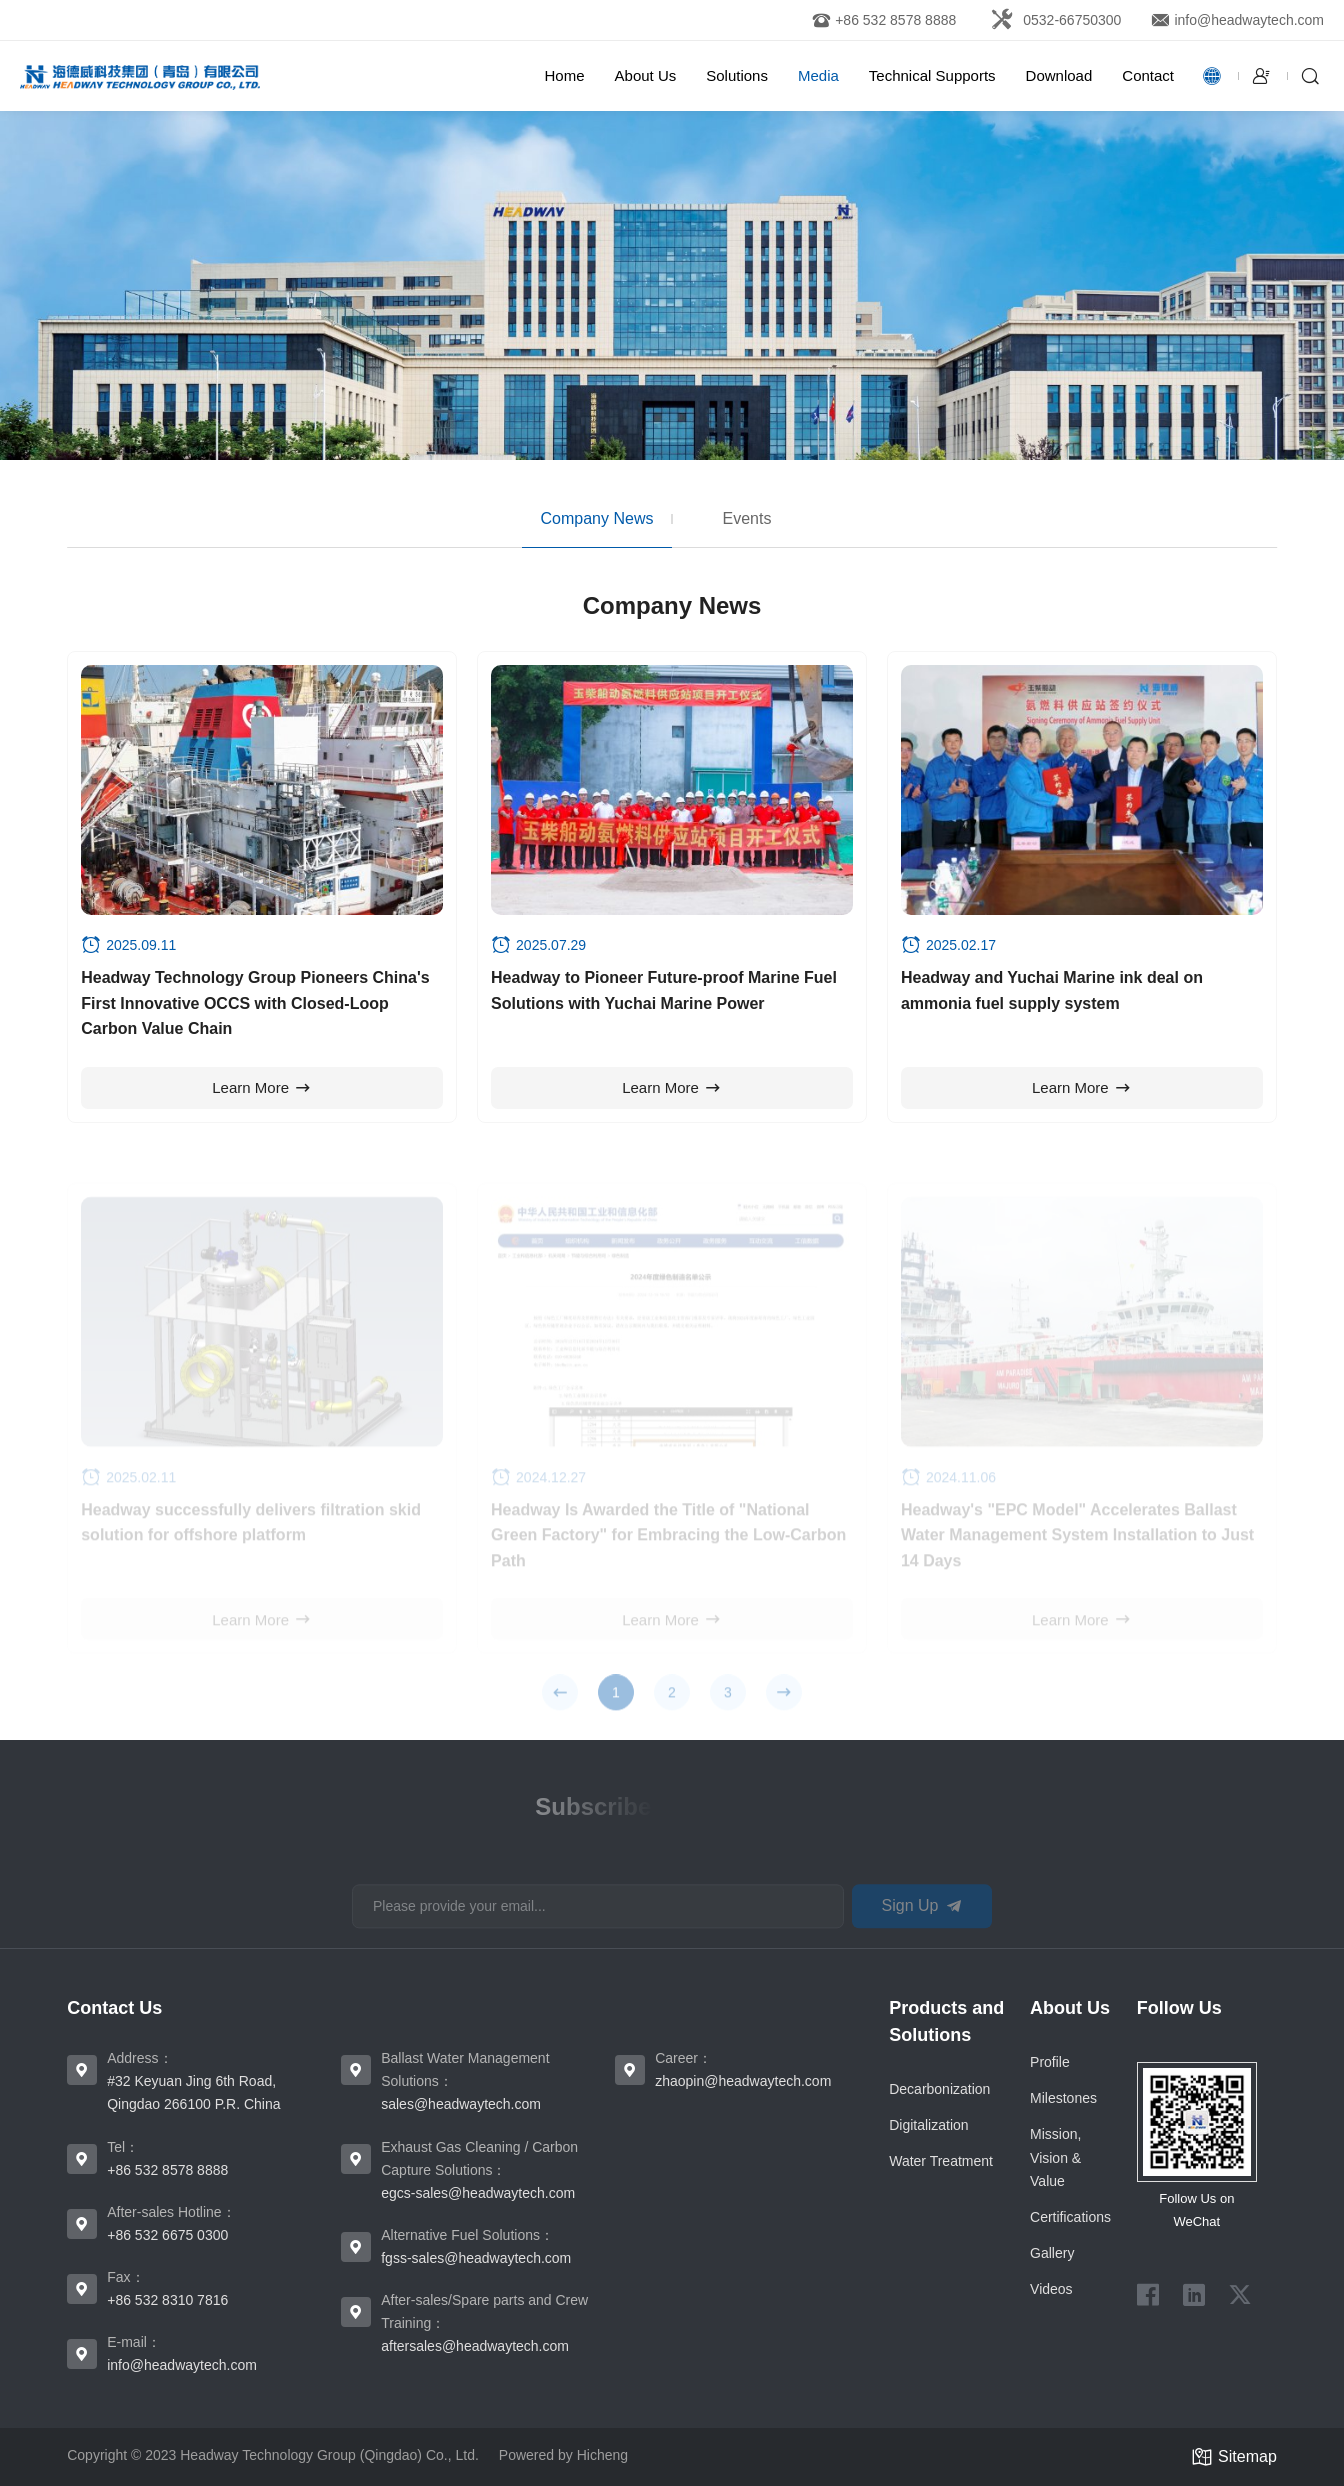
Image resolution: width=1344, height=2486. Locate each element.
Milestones (1063, 2098)
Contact (1148, 75)
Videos (1051, 2289)
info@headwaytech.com (182, 2365)
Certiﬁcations (1070, 2217)
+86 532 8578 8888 (167, 2170)
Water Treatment (941, 2161)
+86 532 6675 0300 (167, 2235)
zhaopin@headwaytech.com (743, 2081)
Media (818, 75)
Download (1059, 75)
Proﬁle (1050, 2062)
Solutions (737, 75)
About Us (646, 75)
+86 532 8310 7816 (167, 2300)
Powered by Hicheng (563, 2455)
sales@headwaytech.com (461, 2104)
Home (565, 75)
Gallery (1052, 2253)
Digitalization (928, 2125)
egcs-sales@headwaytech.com (478, 2193)
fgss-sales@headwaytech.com (476, 2258)
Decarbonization (939, 2089)
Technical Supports (932, 75)
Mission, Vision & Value (1055, 2157)
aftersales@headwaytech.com (475, 2346)
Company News (597, 518)
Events (747, 518)
